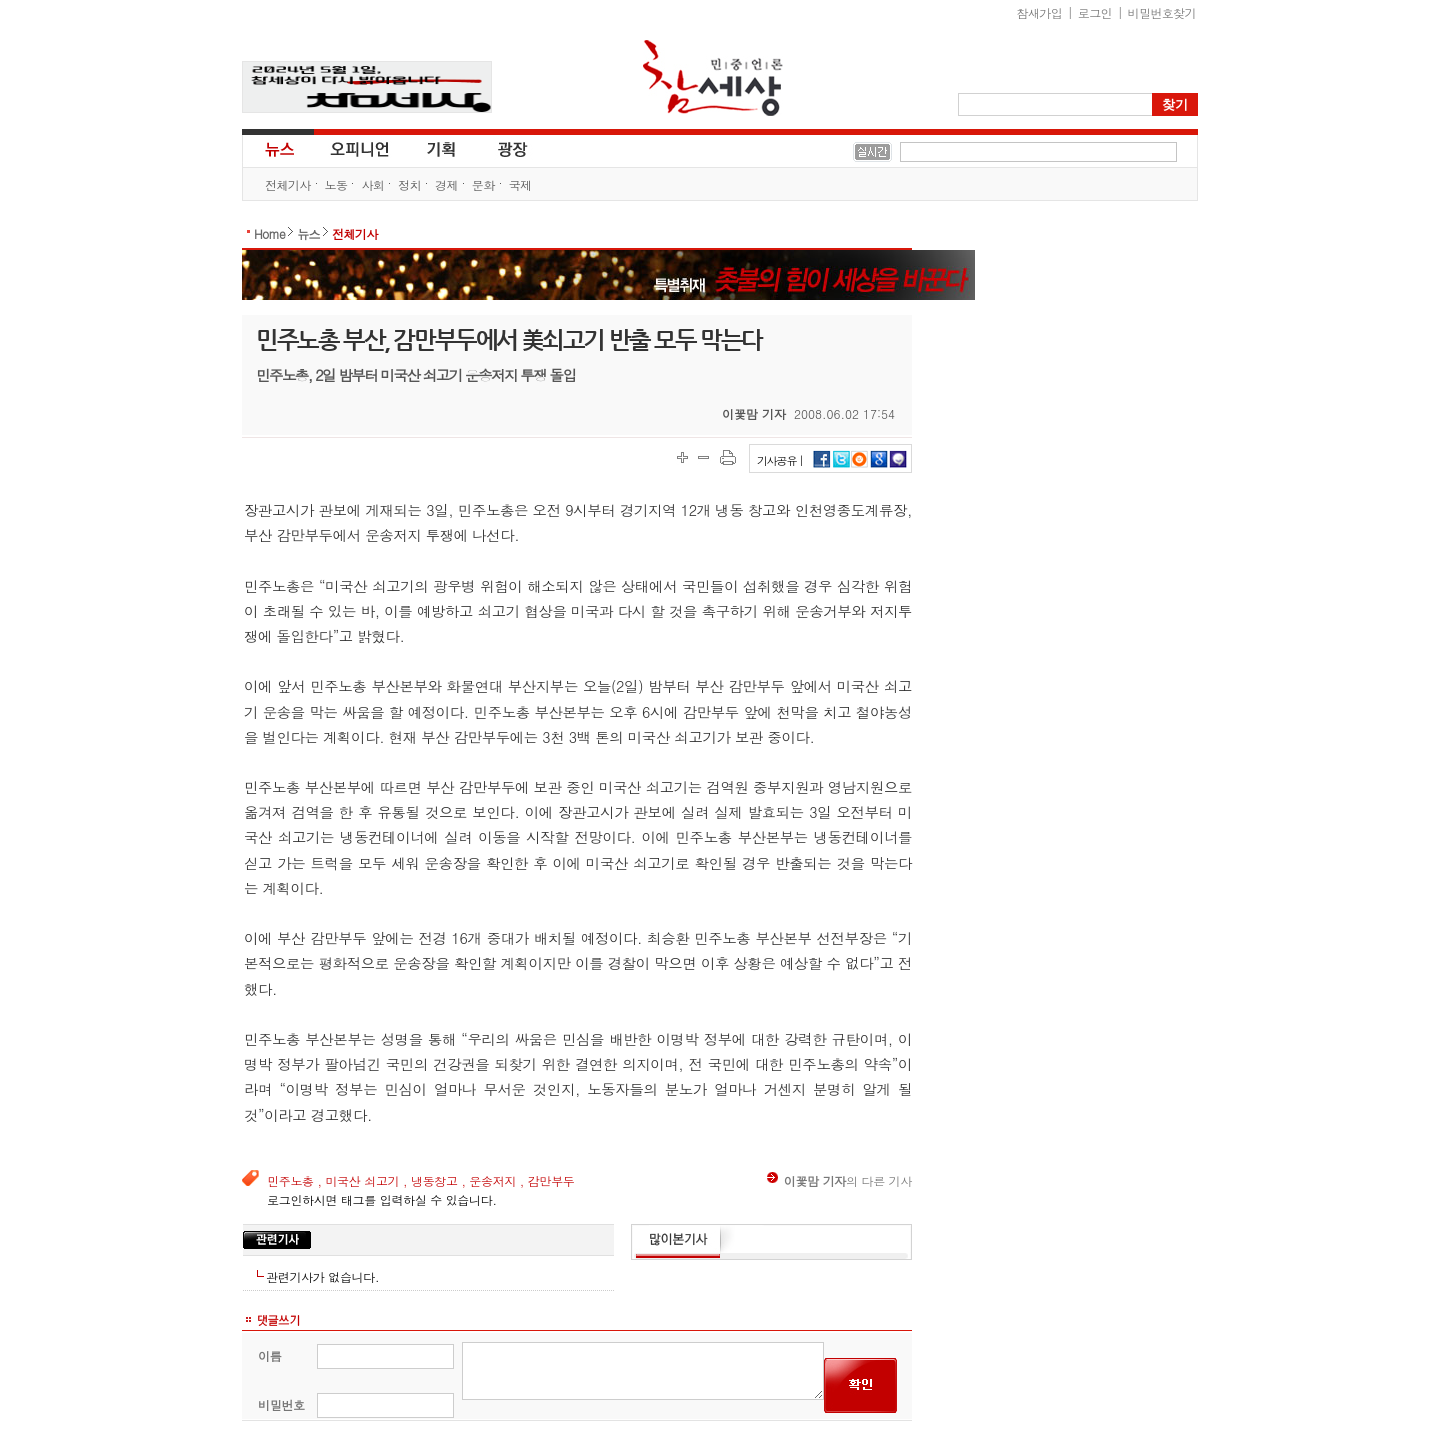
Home (269, 233)
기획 (442, 148)
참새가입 (1040, 12)
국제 (520, 184)
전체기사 (288, 184)
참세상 (713, 78)
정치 (409, 184)
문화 (483, 184)
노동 (336, 184)
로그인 (1095, 12)
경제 (446, 184)
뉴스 (278, 148)
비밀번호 (281, 1404)
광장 (498, 148)
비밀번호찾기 (1162, 12)
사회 (372, 184)
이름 (269, 1355)
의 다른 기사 (839, 1180)
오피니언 (360, 148)
